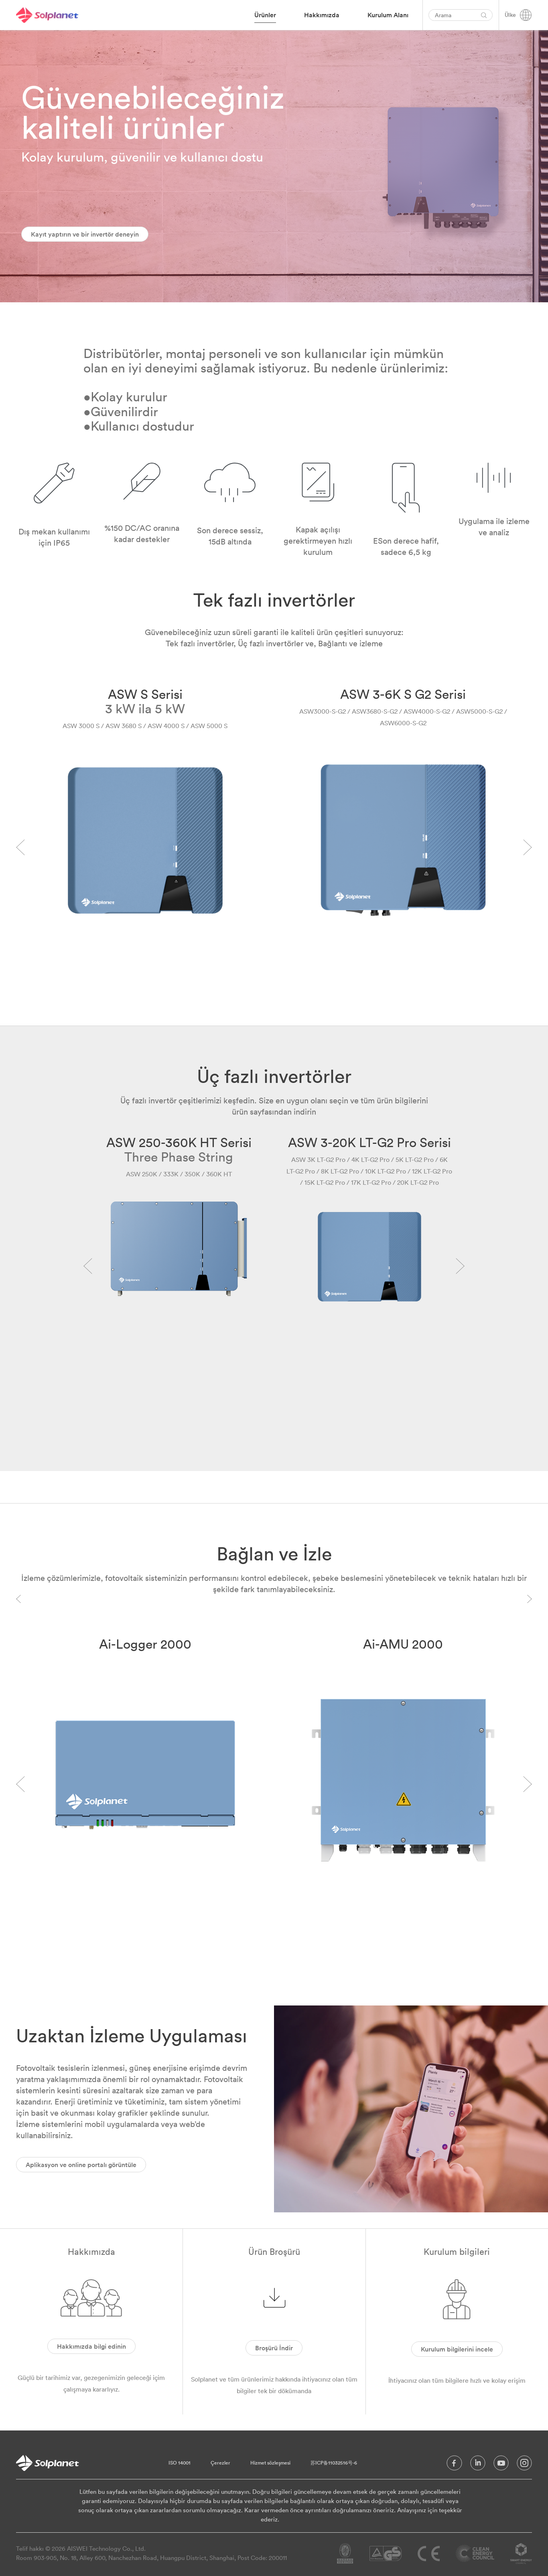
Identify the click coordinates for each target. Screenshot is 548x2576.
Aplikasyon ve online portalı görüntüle (81, 2165)
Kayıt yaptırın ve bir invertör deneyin (85, 234)
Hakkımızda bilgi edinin (91, 2346)
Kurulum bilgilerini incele (457, 2349)
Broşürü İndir (274, 2348)
